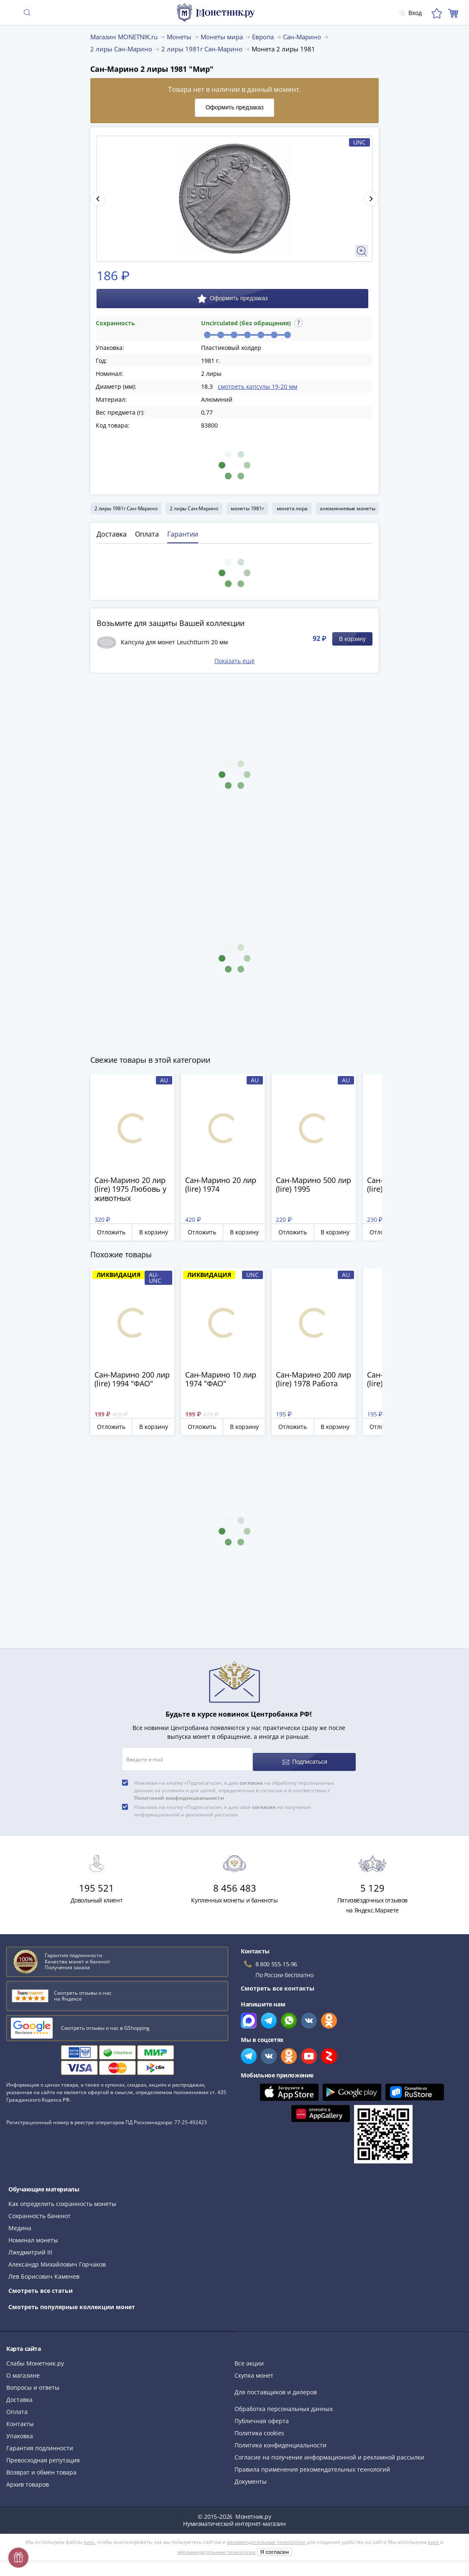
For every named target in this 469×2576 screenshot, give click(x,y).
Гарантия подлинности (39, 2442)
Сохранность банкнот (39, 2210)
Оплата (17, 2406)
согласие (251, 1777)
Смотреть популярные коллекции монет (71, 2301)
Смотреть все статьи (40, 2285)
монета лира (292, 508)
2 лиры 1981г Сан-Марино (125, 508)
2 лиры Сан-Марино (194, 508)
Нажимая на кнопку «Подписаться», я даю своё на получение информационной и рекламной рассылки (222, 1805)
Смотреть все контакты (277, 1982)
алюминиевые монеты (347, 508)
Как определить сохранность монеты (62, 2198)
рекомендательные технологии (266, 2536)
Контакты (20, 2418)
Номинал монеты (33, 2234)
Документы (250, 2476)
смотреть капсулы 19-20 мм (257, 386)
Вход (406, 13)
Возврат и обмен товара (41, 2466)
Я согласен (274, 2546)
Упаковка (19, 2430)
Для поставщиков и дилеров (275, 2386)
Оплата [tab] (147, 534)
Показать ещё (234, 661)
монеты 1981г (247, 508)
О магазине (23, 2369)
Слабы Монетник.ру (35, 2357)
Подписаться (305, 1756)
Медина (19, 2222)
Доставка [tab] (112, 534)
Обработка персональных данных (283, 2403)
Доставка (19, 2394)
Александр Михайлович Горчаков (57, 2258)
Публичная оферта (261, 2415)
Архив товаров (27, 2478)
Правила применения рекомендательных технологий (312, 2463)
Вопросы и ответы (32, 2382)
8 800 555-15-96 (276, 1958)
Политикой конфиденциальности (179, 1792)
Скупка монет (253, 2369)
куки (89, 2536)
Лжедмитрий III (30, 2246)
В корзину (352, 639)
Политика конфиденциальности (280, 2439)
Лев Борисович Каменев (43, 2271)
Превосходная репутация (43, 2454)
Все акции (249, 2357)
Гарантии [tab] (182, 534)
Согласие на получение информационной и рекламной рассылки (329, 2451)
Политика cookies (259, 2427)
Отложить (111, 1232)
